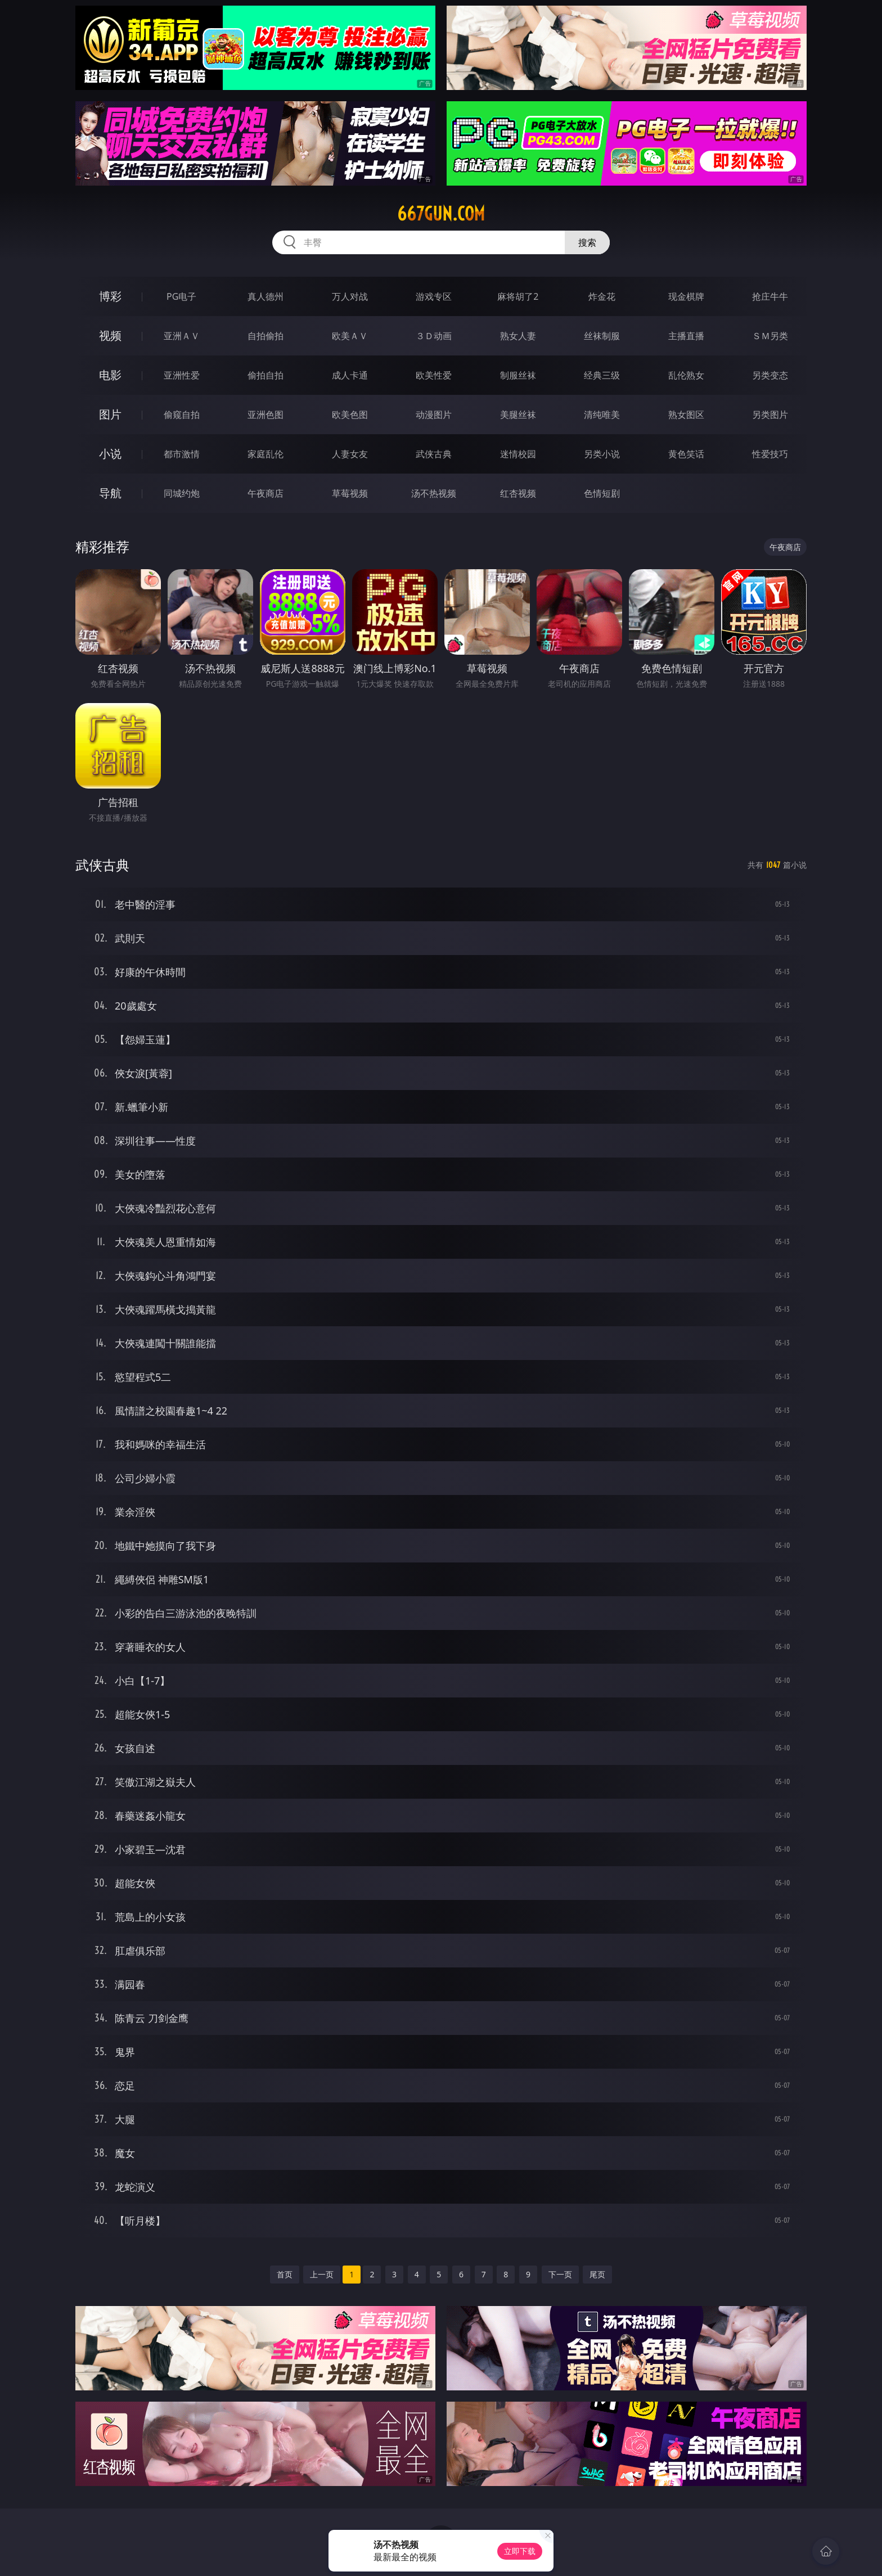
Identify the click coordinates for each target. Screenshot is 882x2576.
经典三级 (602, 375)
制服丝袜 (518, 375)
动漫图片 (434, 414)
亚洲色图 (266, 414)
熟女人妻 (518, 336)
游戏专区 (434, 296)
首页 (284, 2274)
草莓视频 (350, 493)
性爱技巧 (770, 454)
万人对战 (350, 296)
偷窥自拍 (182, 414)
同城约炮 (182, 493)
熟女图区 (686, 414)
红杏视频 (518, 493)
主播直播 (686, 336)
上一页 (322, 2274)
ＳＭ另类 (770, 336)
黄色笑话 (686, 454)
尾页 (597, 2274)
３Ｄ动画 (434, 336)
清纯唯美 (602, 414)
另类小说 (602, 454)
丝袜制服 (602, 336)
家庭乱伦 (266, 454)
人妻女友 (350, 454)
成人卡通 (350, 375)
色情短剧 (602, 493)
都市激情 (182, 454)
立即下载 (520, 2551)
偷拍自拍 (266, 375)
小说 (110, 453)
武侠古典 (434, 454)
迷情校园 (518, 454)
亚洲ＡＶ (182, 336)
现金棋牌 (686, 296)
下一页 (560, 2274)
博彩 (110, 296)
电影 (110, 374)
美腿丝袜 (518, 414)
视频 (110, 335)
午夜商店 (266, 493)
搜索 (587, 242)
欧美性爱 (434, 375)
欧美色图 (350, 414)
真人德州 (266, 296)
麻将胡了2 (517, 296)
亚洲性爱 (182, 375)
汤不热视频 (433, 493)
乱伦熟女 (686, 375)
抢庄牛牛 (770, 296)
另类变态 (770, 375)
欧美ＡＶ (350, 336)
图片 (110, 414)
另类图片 (770, 414)
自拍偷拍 (266, 336)
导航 (110, 493)
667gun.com (441, 213)
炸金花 (601, 296)
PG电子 (181, 296)
